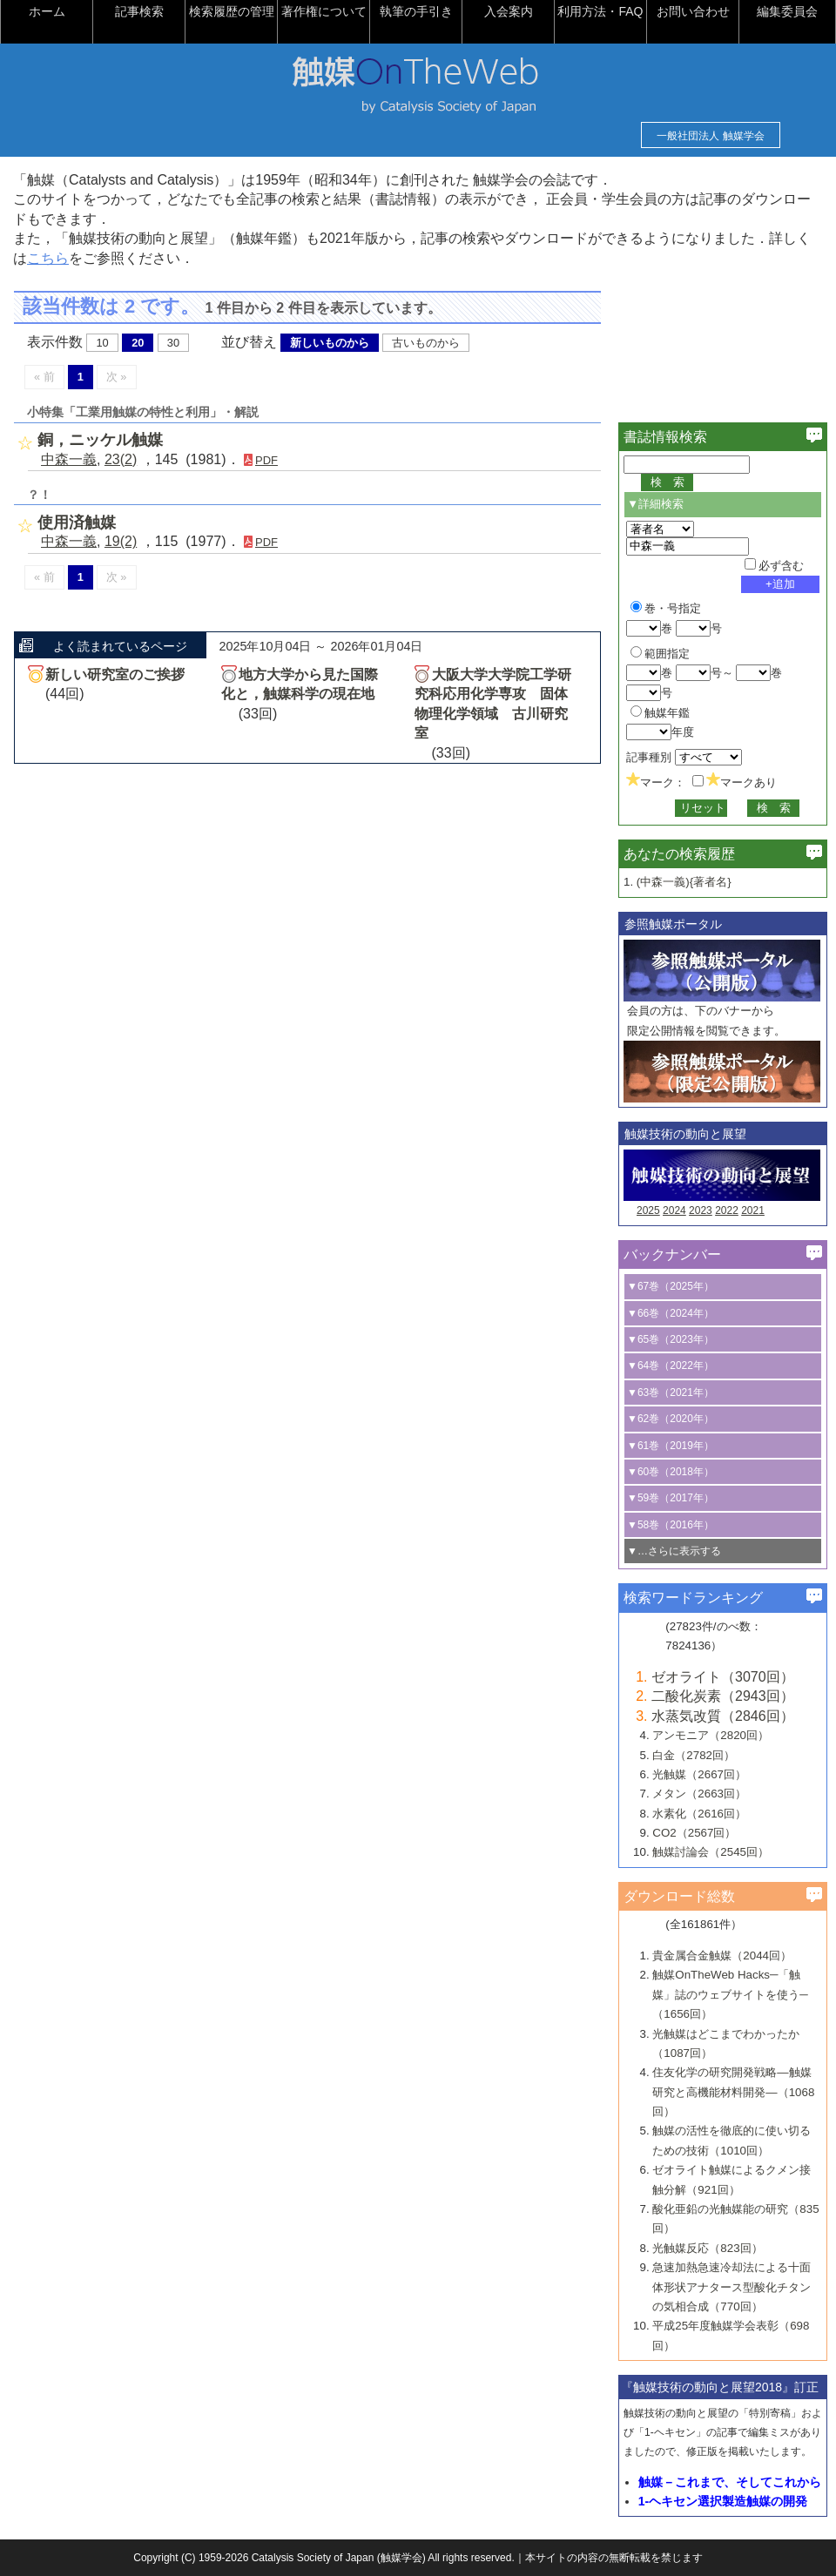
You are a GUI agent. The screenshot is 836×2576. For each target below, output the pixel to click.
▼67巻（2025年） (670, 1286)
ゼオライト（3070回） (722, 1676)
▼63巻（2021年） (670, 1392)
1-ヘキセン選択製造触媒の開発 (722, 2501)
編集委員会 (787, 11)
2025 (648, 1210)
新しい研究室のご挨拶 (115, 674)
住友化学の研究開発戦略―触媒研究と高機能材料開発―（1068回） (733, 2092)
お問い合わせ (693, 11)
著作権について (324, 11)
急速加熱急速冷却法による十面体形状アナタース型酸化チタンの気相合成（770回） (731, 2287)
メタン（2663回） (699, 1793)
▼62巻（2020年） (670, 1419)
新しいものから (329, 342)
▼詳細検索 (655, 503)
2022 (726, 1210)
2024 (674, 1210)
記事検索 (139, 11)
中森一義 (69, 459)
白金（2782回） (693, 1755)
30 (173, 342)
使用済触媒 (76, 522)
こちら (48, 258)
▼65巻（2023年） (670, 1339)
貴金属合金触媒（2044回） (722, 1955)
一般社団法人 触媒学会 (710, 136)
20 (137, 342)
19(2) (120, 541)
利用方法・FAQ (600, 11)
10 (102, 342)
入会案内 (508, 11)
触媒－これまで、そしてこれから (729, 2482)
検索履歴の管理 (231, 11)
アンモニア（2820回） (710, 1735)
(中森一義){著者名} (684, 881)
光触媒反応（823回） (707, 2248)
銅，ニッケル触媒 (100, 439)
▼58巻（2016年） (670, 1525)
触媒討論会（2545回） (710, 1851)
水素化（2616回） (699, 1813)
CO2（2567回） (694, 1832)
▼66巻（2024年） (670, 1313)
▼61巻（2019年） (670, 1446)
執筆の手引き (416, 11)
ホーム (47, 11)
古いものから (426, 342)
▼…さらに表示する (674, 1551)
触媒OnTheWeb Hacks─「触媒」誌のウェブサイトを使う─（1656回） (729, 1994)
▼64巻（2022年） (670, 1365)
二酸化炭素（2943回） (722, 1696)
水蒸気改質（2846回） (722, 1716)
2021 (753, 1210)
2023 (700, 1210)
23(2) (120, 459)
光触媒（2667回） (699, 1774)
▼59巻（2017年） (670, 1498)
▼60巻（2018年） (670, 1472)
